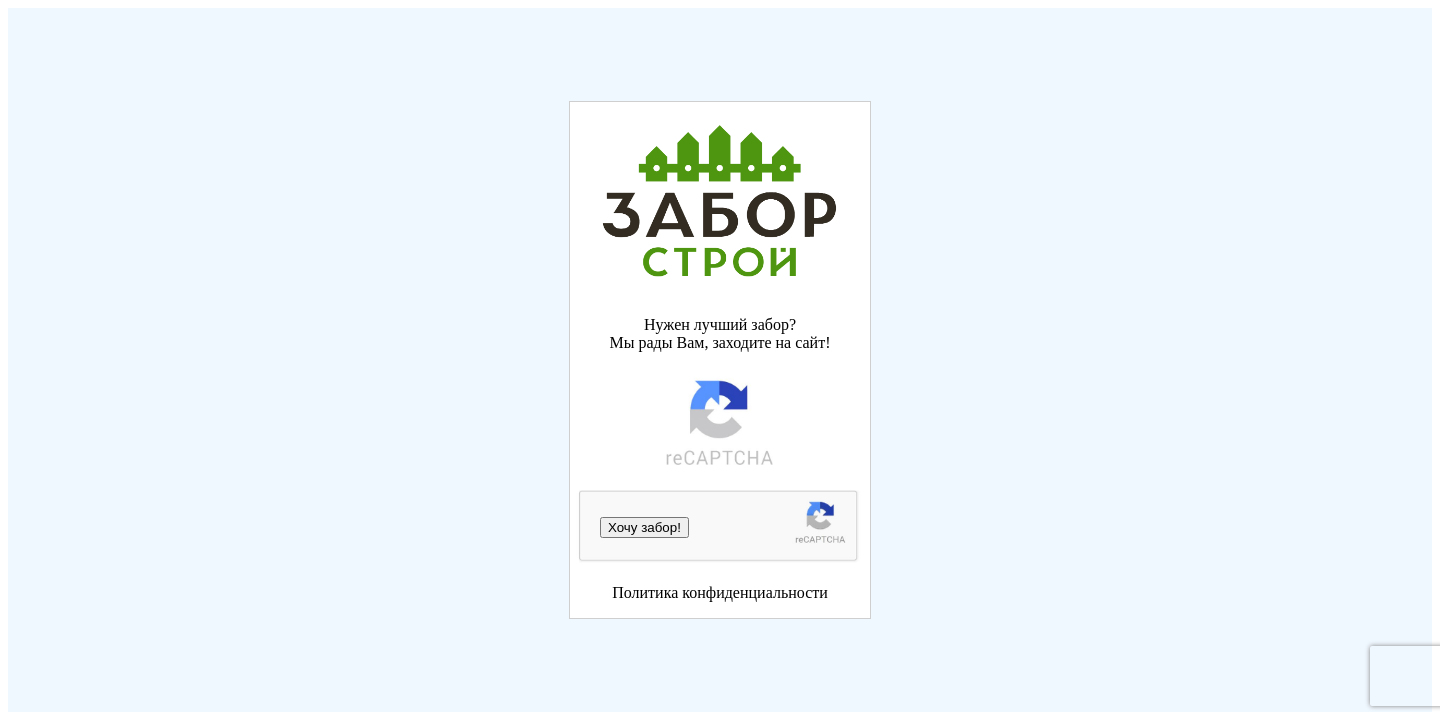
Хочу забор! (644, 527)
